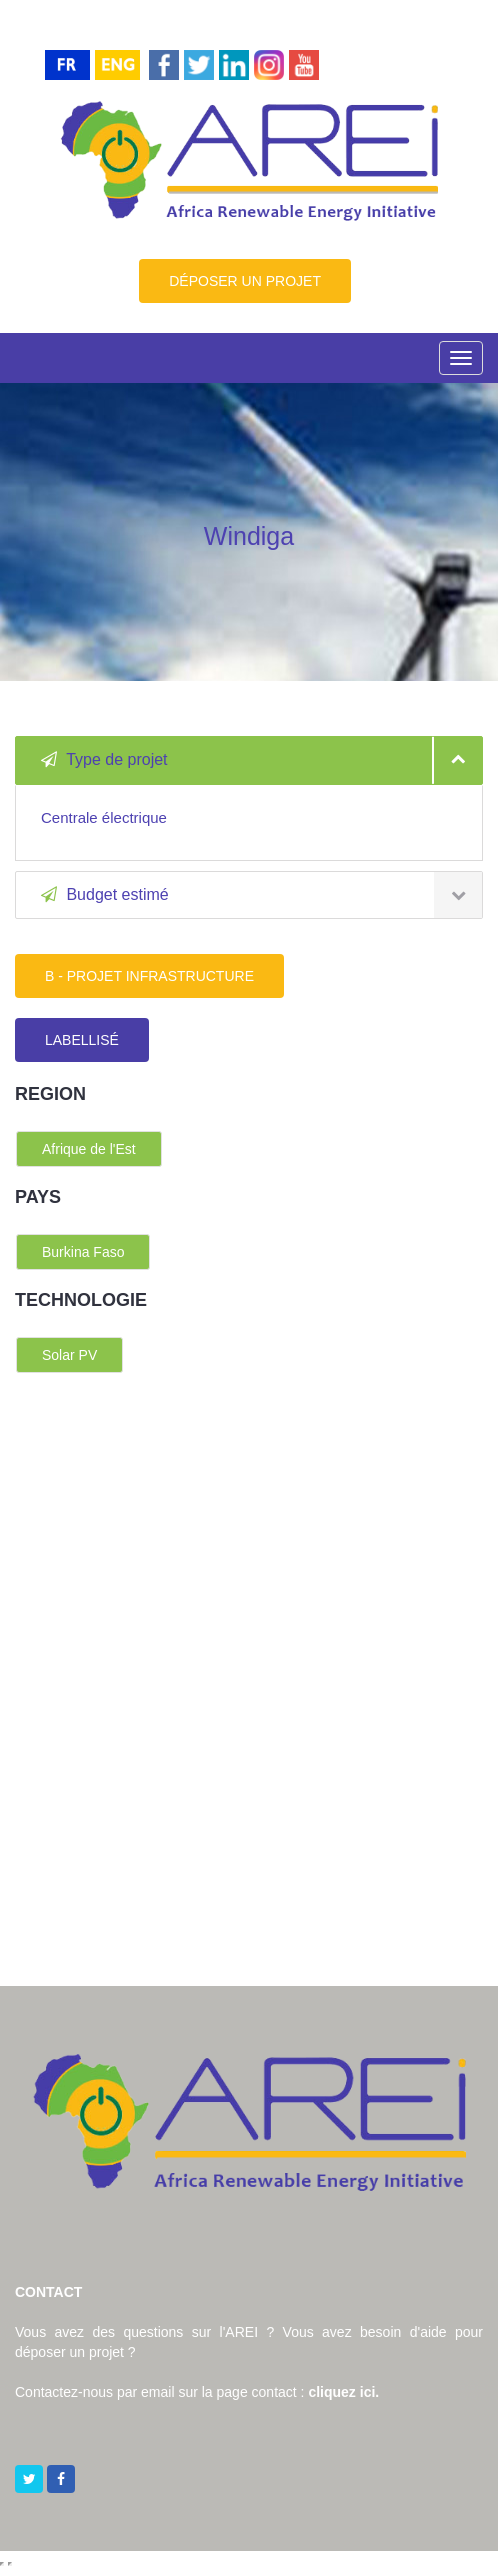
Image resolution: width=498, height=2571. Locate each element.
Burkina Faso (83, 1252)
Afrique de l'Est (89, 1149)
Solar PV (69, 1355)
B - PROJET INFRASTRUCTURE (149, 976)
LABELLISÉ (82, 1040)
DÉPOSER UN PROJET (245, 281)
